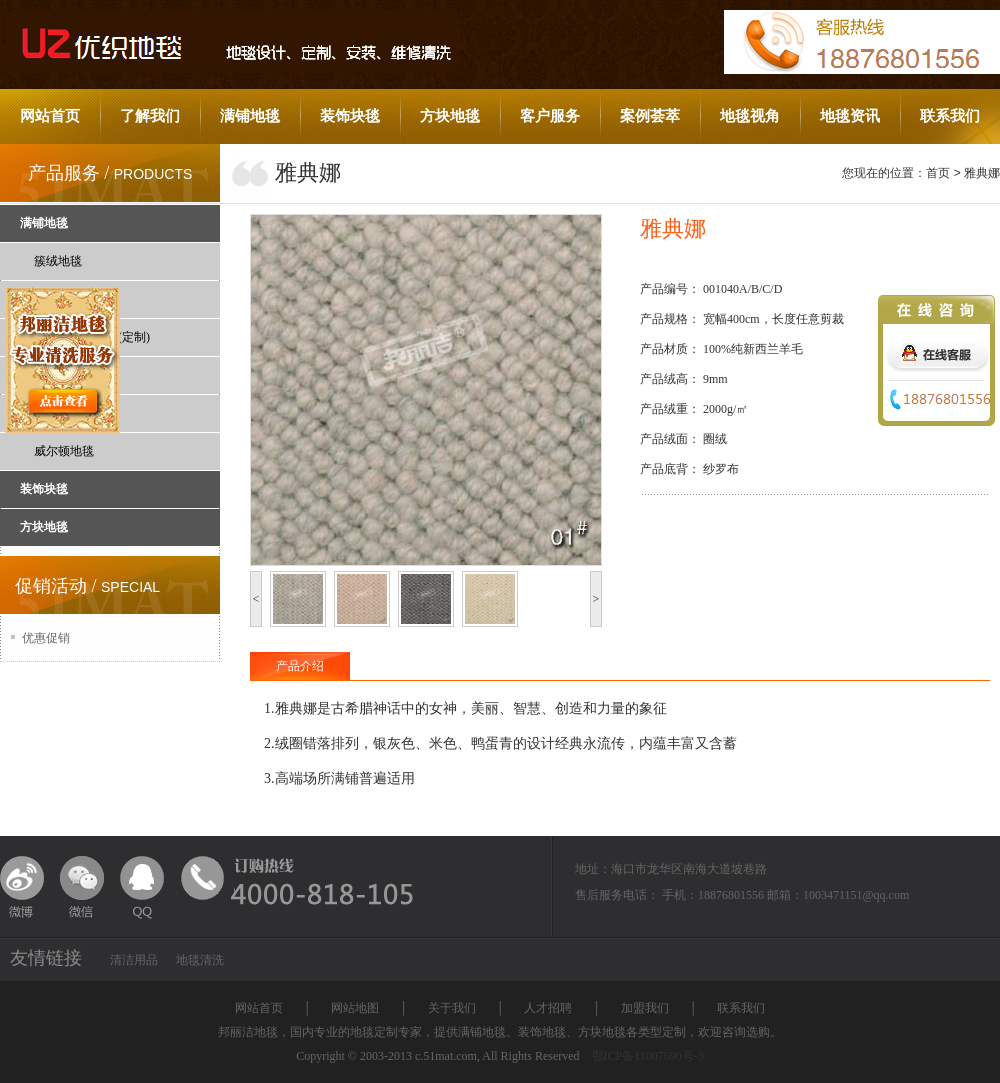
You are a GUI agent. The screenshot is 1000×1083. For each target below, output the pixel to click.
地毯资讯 (850, 116)
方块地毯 (450, 116)
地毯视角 (750, 116)
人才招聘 (548, 1008)
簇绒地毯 (58, 261)
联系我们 (950, 116)
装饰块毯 (350, 116)
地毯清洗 (200, 960)
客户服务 (550, 116)
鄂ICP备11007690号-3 (648, 1056)
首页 (938, 173)
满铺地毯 (250, 116)
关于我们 (452, 1008)
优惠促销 (46, 638)
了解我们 (150, 116)
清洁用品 (134, 960)
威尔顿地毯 (64, 451)
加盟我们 (645, 1008)
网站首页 (50, 116)
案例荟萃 (650, 116)
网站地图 (355, 1008)
